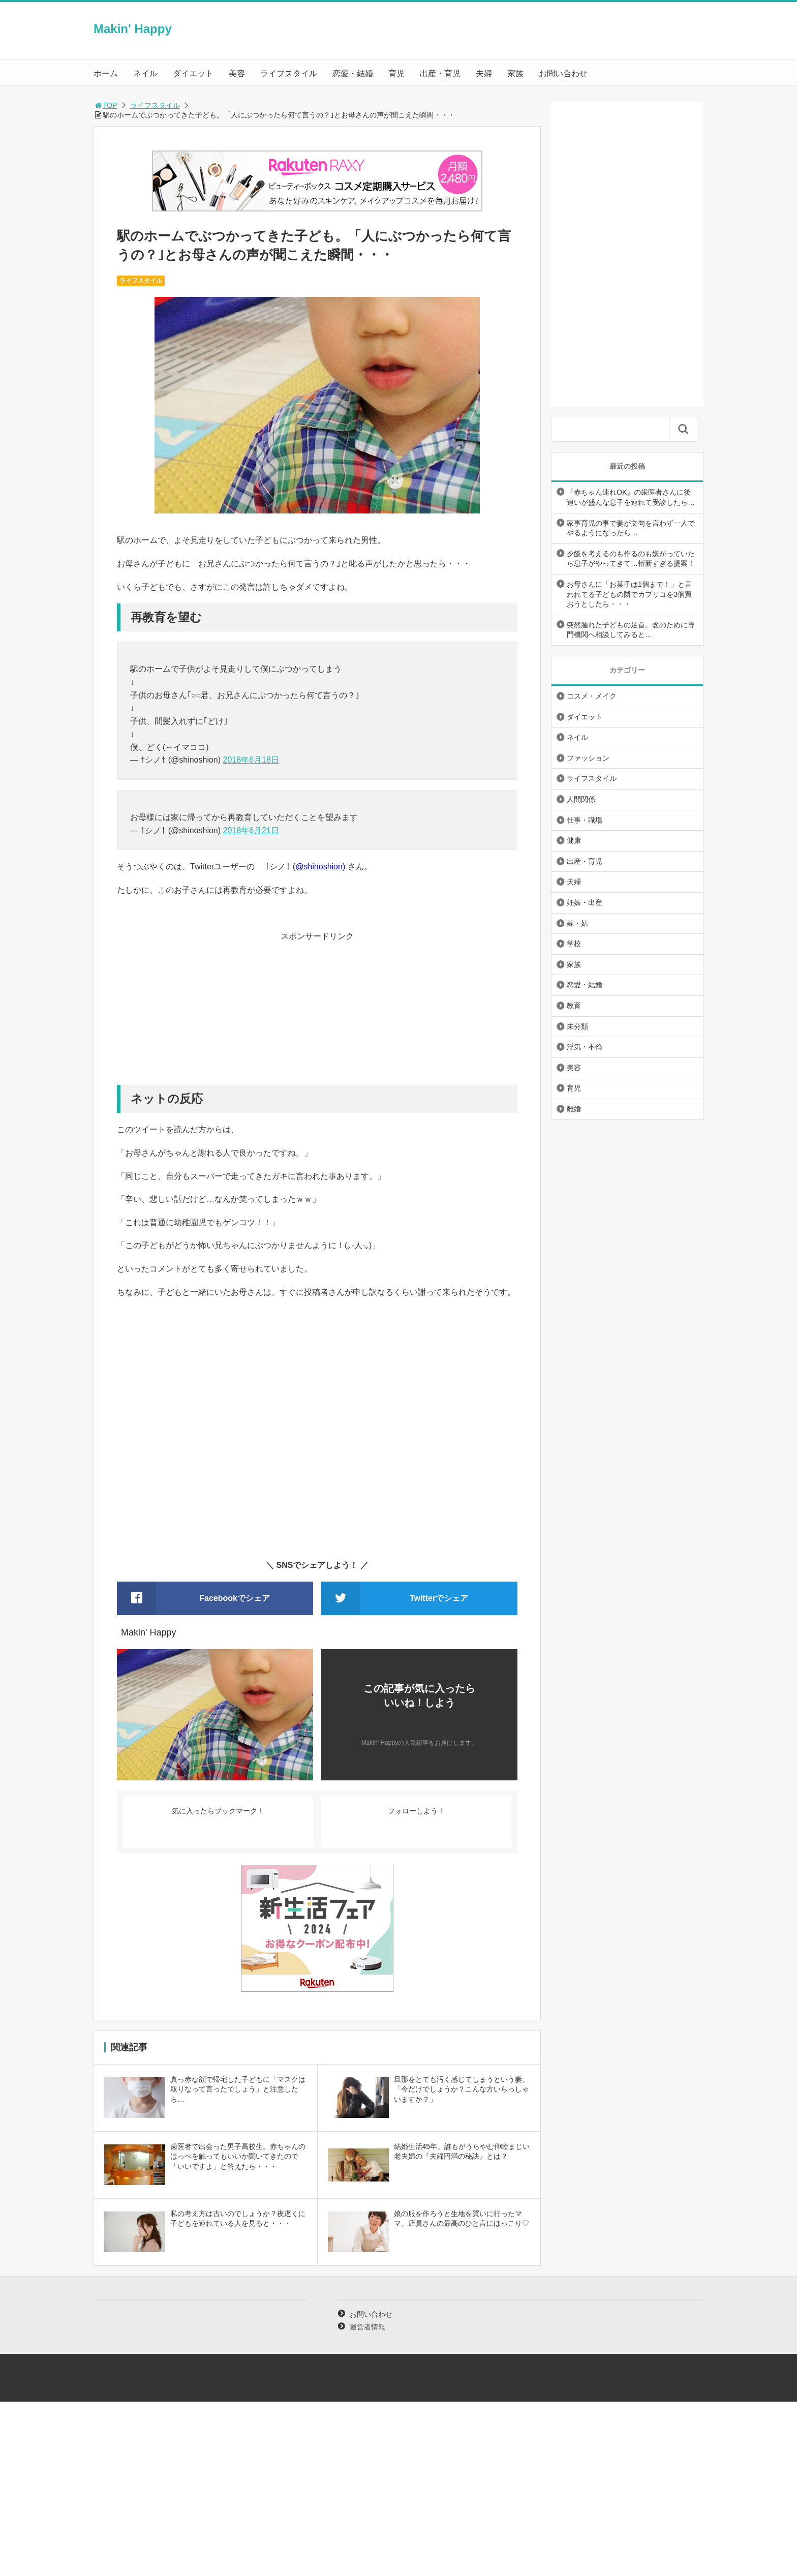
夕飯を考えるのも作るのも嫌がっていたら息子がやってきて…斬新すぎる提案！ (631, 559)
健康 (574, 840)
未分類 (577, 1026)
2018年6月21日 (251, 830)
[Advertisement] (317, 1014)
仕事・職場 (584, 820)
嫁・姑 (577, 923)
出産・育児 (440, 73)
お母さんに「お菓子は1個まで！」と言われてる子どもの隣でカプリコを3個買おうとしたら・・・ (629, 594)
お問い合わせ (563, 73)
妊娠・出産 (584, 902)
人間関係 (581, 799)
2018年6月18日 (251, 759)
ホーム (106, 73)
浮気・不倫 (584, 1047)
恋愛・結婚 (352, 73)
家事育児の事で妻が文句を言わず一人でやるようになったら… (631, 528)
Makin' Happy (133, 29)
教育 (574, 1006)
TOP (105, 105)
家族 (515, 73)
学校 (574, 944)
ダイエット (193, 73)
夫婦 (484, 73)
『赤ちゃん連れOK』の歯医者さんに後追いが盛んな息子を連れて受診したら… (631, 497)
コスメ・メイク (592, 696)
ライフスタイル (288, 73)
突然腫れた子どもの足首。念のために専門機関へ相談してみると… (631, 630)
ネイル (145, 73)
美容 (237, 73)
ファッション (588, 758)
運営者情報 (367, 2327)
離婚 (574, 1109)
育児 (396, 73)
